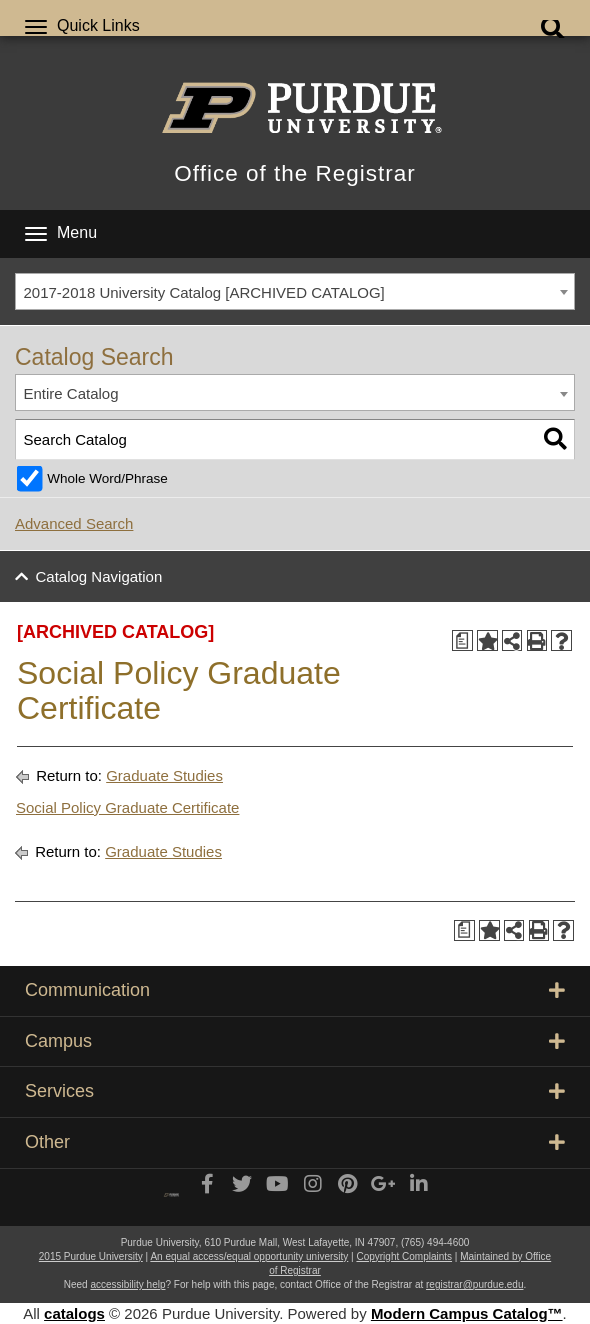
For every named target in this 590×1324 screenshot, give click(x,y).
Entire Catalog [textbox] (71, 393)
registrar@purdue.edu (474, 1284)
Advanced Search (74, 523)
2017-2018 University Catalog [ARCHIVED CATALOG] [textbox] (204, 292)
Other (295, 1142)
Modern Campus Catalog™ (467, 1313)
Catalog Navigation (99, 576)
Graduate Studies (164, 775)
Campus (295, 1041)
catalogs (74, 1313)
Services (295, 1091)
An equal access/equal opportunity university (249, 1256)
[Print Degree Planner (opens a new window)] (462, 640)
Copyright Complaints (404, 1256)
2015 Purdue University (91, 1256)
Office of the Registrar (294, 173)
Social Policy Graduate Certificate (127, 807)
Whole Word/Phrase (107, 478)
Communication (295, 990)
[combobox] (295, 292)
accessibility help (127, 1284)
